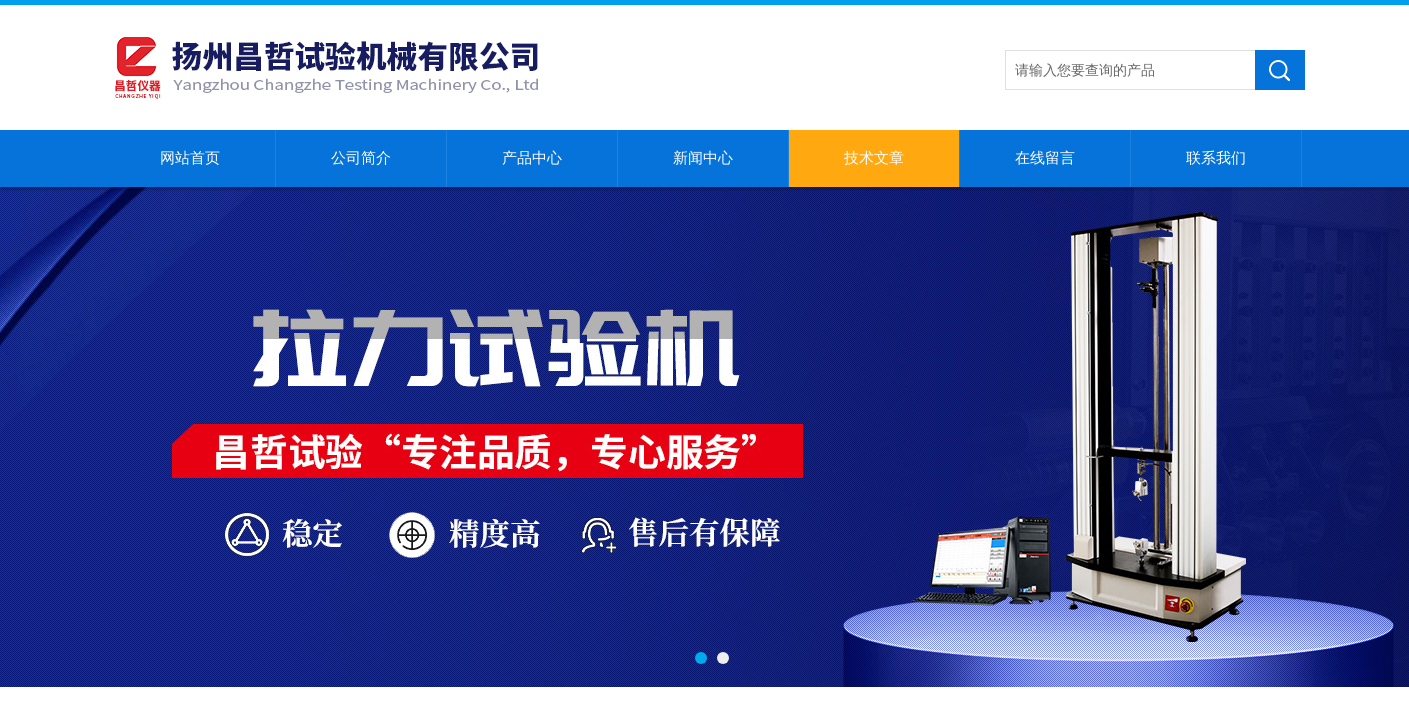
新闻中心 (703, 158)
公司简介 (361, 158)
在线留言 (1045, 158)
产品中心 (532, 158)
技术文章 (874, 158)
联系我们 (1216, 158)
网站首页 (190, 158)
